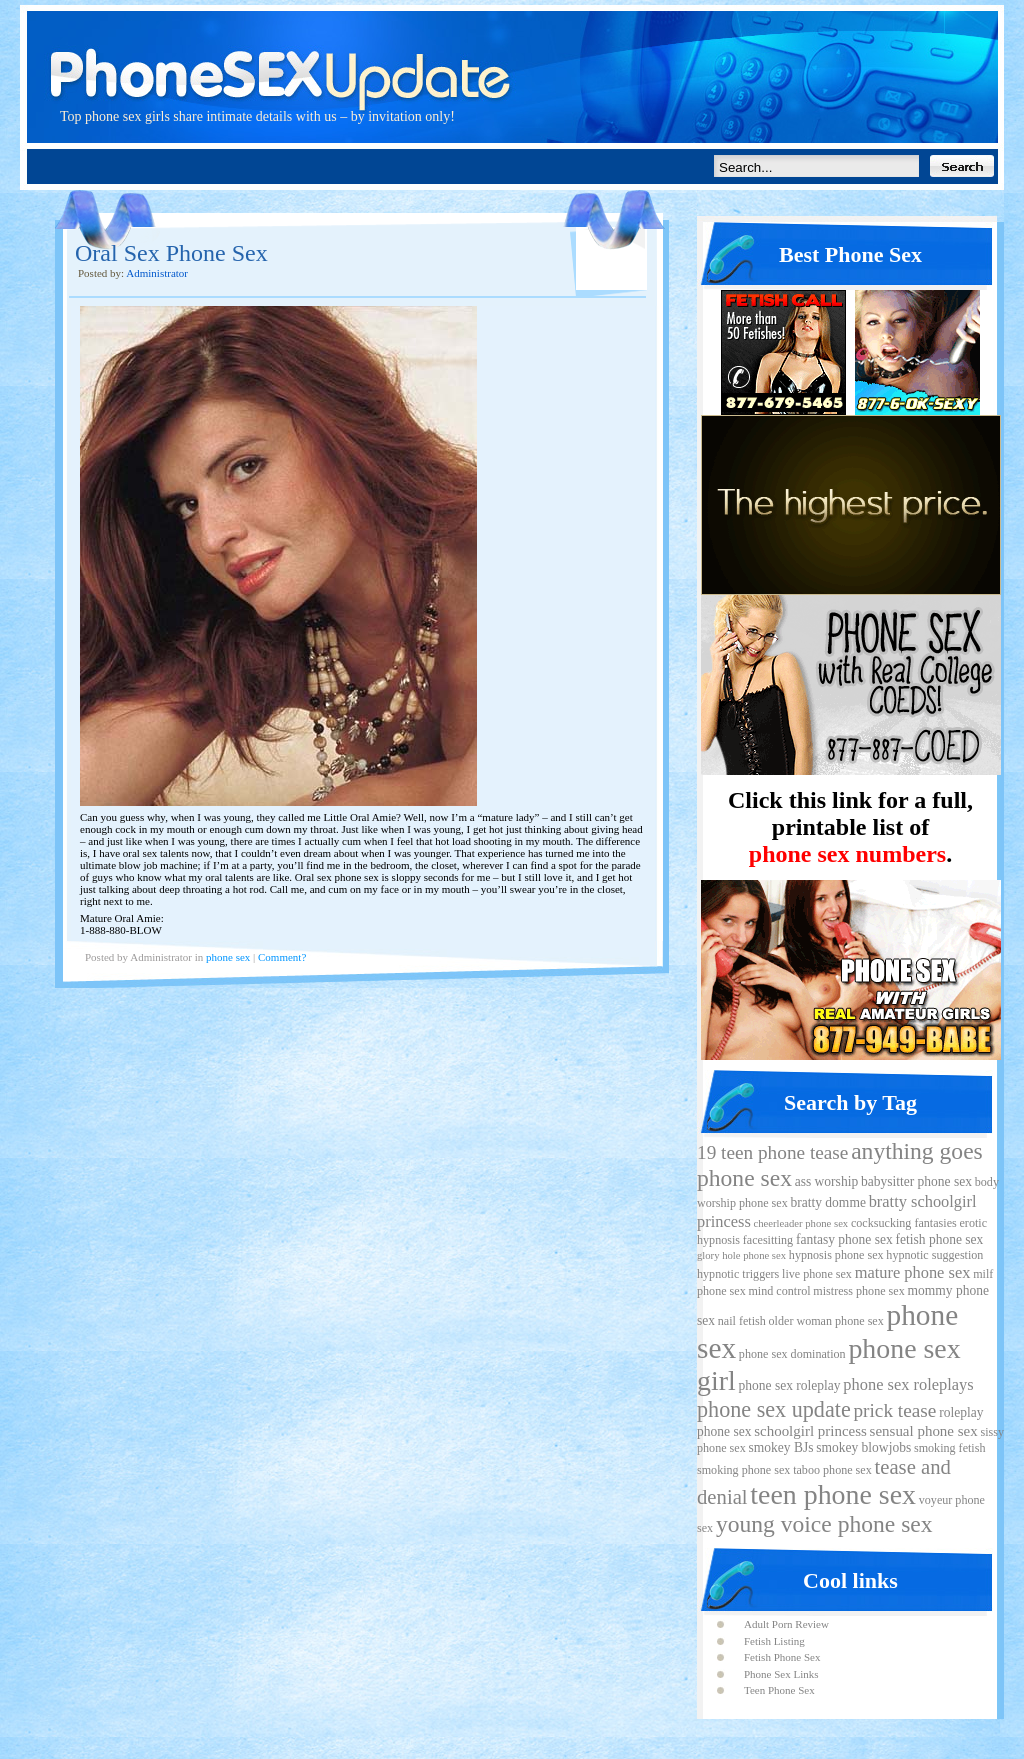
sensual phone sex (924, 1431)
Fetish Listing (774, 1641)
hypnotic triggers (738, 1274)
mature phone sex (913, 1272)
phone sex (228, 957)
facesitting (768, 1240)
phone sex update (774, 1409)
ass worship (826, 1181)
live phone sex (817, 1274)
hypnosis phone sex (836, 1255)
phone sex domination (792, 1354)
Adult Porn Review (786, 1624)
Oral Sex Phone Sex (171, 253)
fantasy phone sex (844, 1239)
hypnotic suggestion (934, 1255)
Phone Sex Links (781, 1674)
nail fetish (742, 1321)
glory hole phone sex (741, 1255)
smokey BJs (780, 1447)
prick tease (894, 1410)
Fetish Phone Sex (782, 1657)
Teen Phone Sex (779, 1690)
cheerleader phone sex (801, 1223)
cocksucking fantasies (904, 1223)
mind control (779, 1291)
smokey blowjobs (863, 1447)
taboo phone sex (832, 1470)
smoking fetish (950, 1448)
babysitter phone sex (916, 1181)
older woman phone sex (826, 1321)
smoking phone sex (743, 1470)
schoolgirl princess (810, 1431)
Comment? (282, 957)
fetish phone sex (939, 1239)
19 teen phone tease (772, 1152)
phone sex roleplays (908, 1384)
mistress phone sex (858, 1291)
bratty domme (827, 1202)
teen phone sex (833, 1494)
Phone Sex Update (512, 54)
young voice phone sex (824, 1524)
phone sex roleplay (789, 1385)
